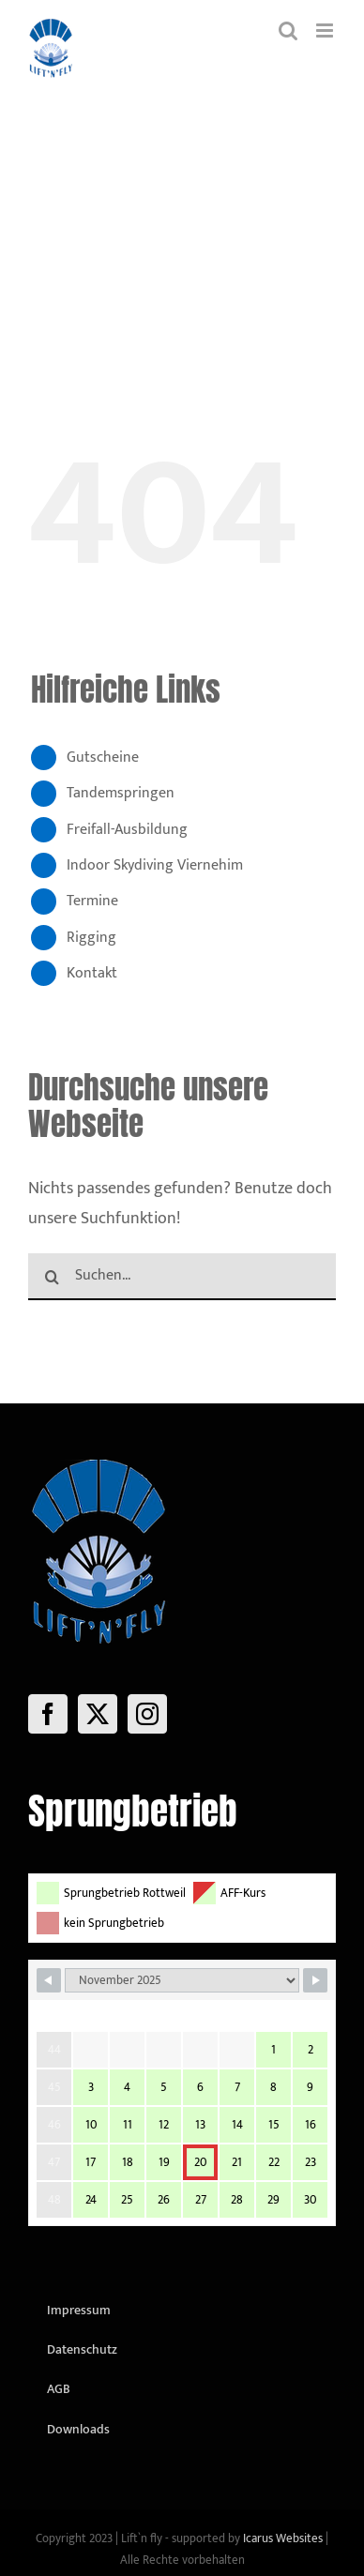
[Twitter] (97, 1714)
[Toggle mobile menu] (326, 30)
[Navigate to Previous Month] (49, 1980)
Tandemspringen (120, 793)
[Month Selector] (182, 1980)
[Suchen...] (182, 1276)
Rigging (91, 937)
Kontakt (92, 973)
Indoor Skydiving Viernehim (155, 865)
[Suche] (51, 1276)
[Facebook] (48, 1714)
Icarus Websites (283, 2538)
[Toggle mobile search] (288, 30)
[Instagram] (147, 1714)
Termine (92, 901)
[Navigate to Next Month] (315, 1980)
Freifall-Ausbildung (127, 829)
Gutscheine (103, 757)
